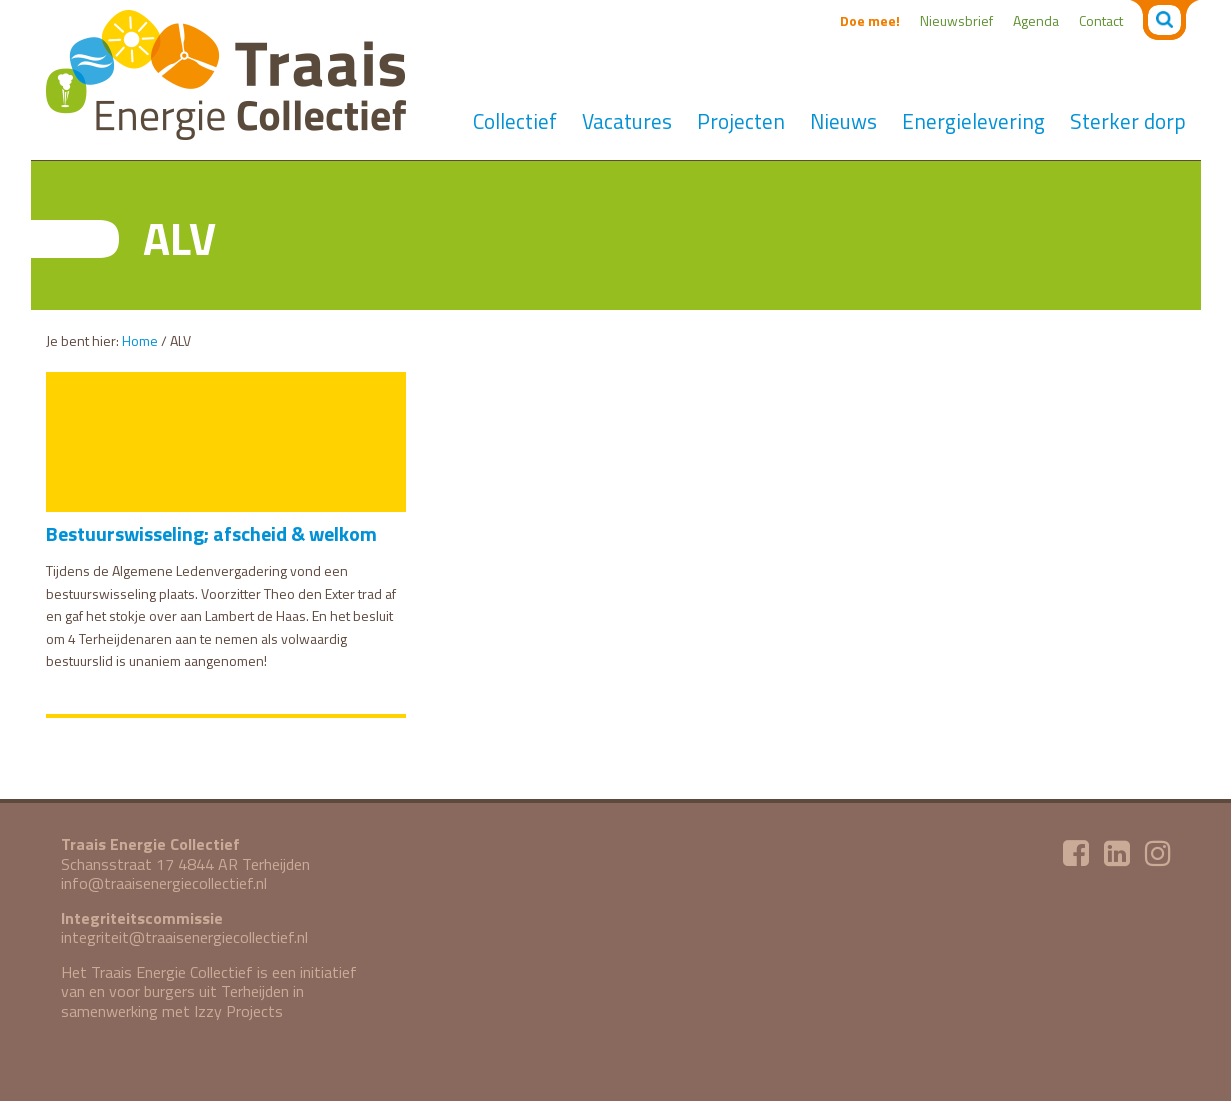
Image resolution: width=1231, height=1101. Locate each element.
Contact (1101, 20)
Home (140, 340)
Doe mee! (870, 20)
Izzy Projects (238, 1011)
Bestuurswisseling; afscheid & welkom (211, 534)
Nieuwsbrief (956, 20)
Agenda (1036, 20)
